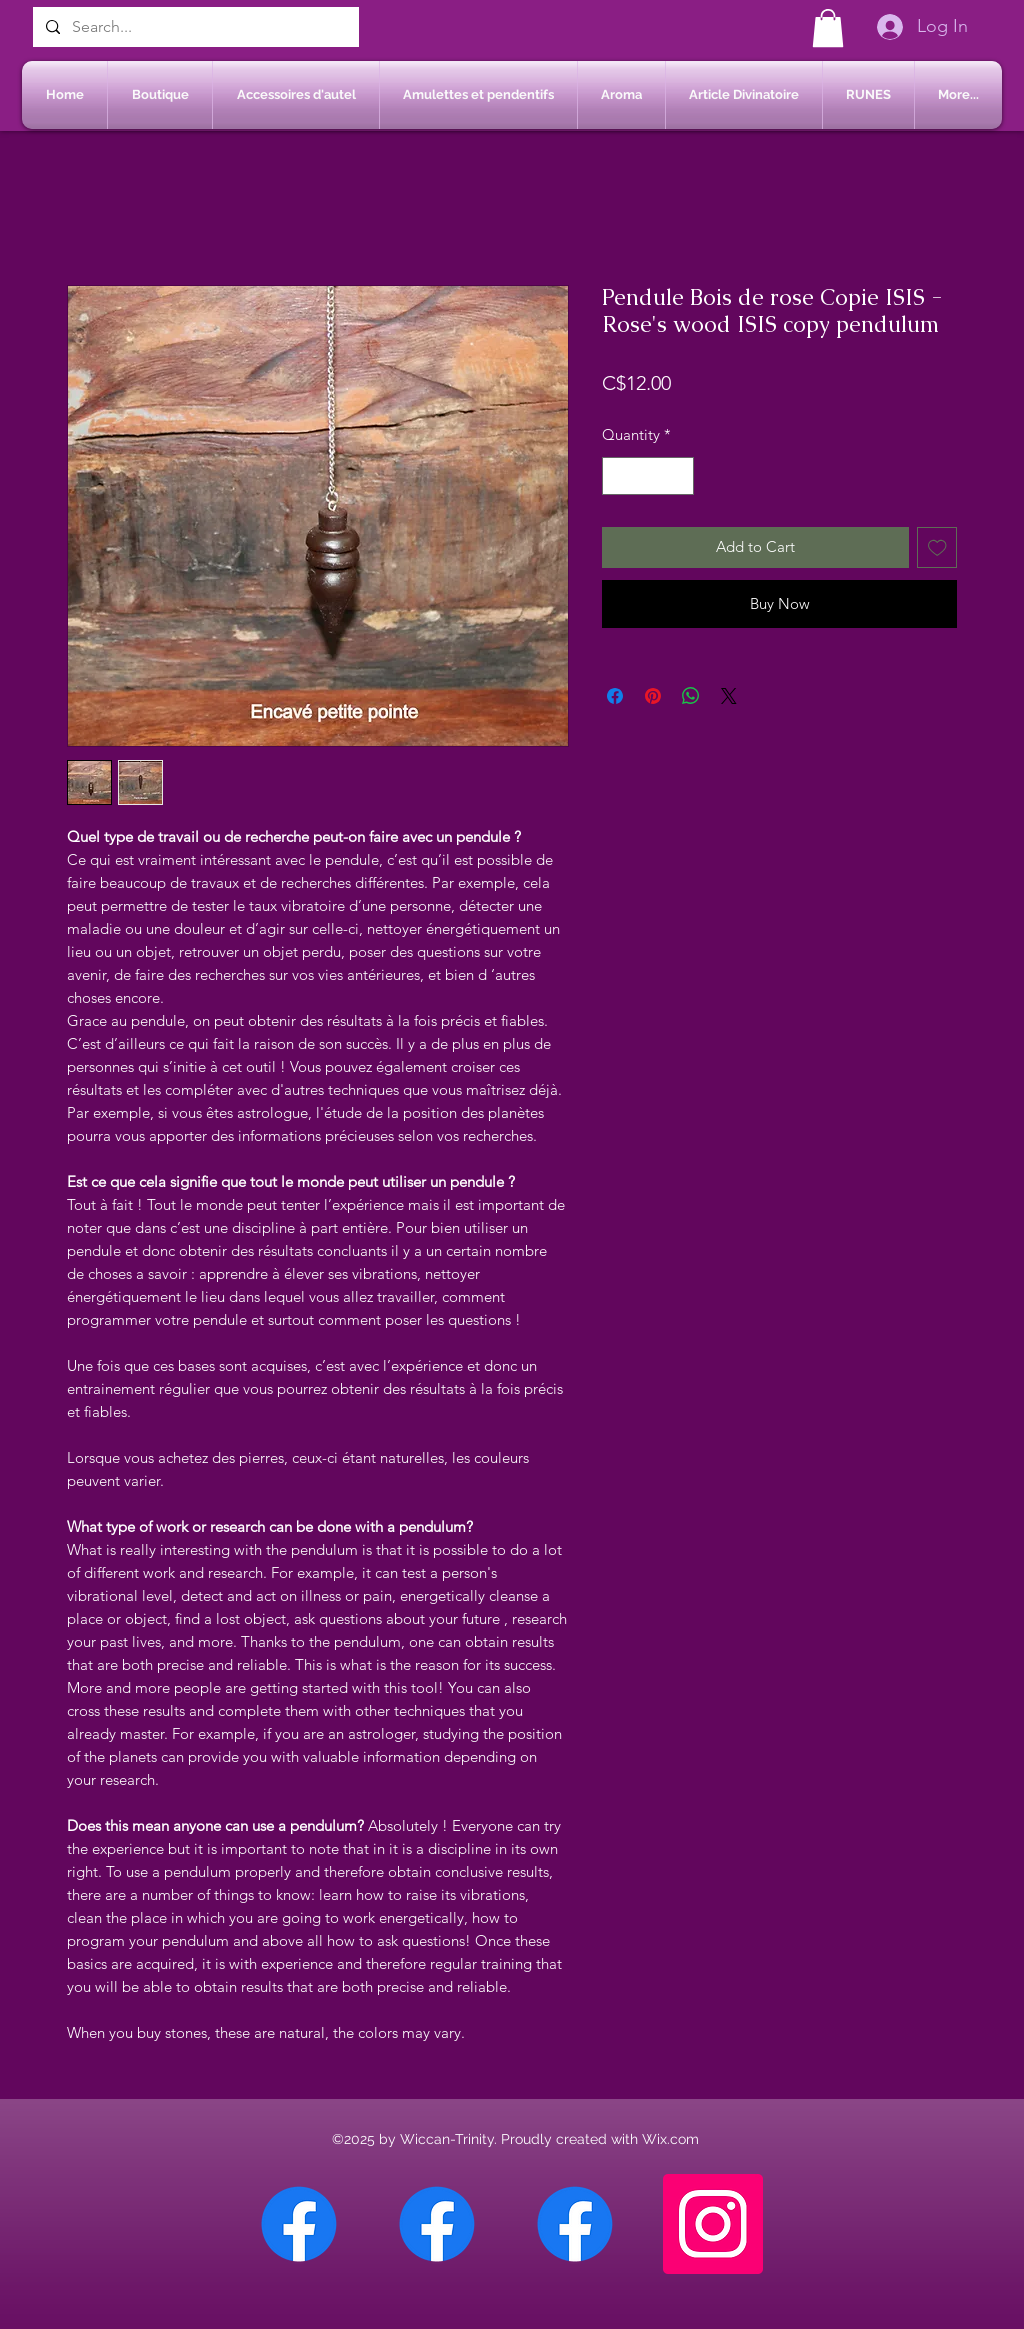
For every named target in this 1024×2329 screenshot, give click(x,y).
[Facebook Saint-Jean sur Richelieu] (575, 2224)
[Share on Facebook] (615, 696)
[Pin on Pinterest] (653, 696)
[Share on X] (729, 696)
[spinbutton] (648, 476)
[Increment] (678, 476)
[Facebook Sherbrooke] (437, 2224)
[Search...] (194, 27)
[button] (828, 28)
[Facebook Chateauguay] (299, 2224)
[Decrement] (618, 476)
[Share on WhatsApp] (691, 696)
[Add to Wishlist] (937, 547)
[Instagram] (713, 2224)
